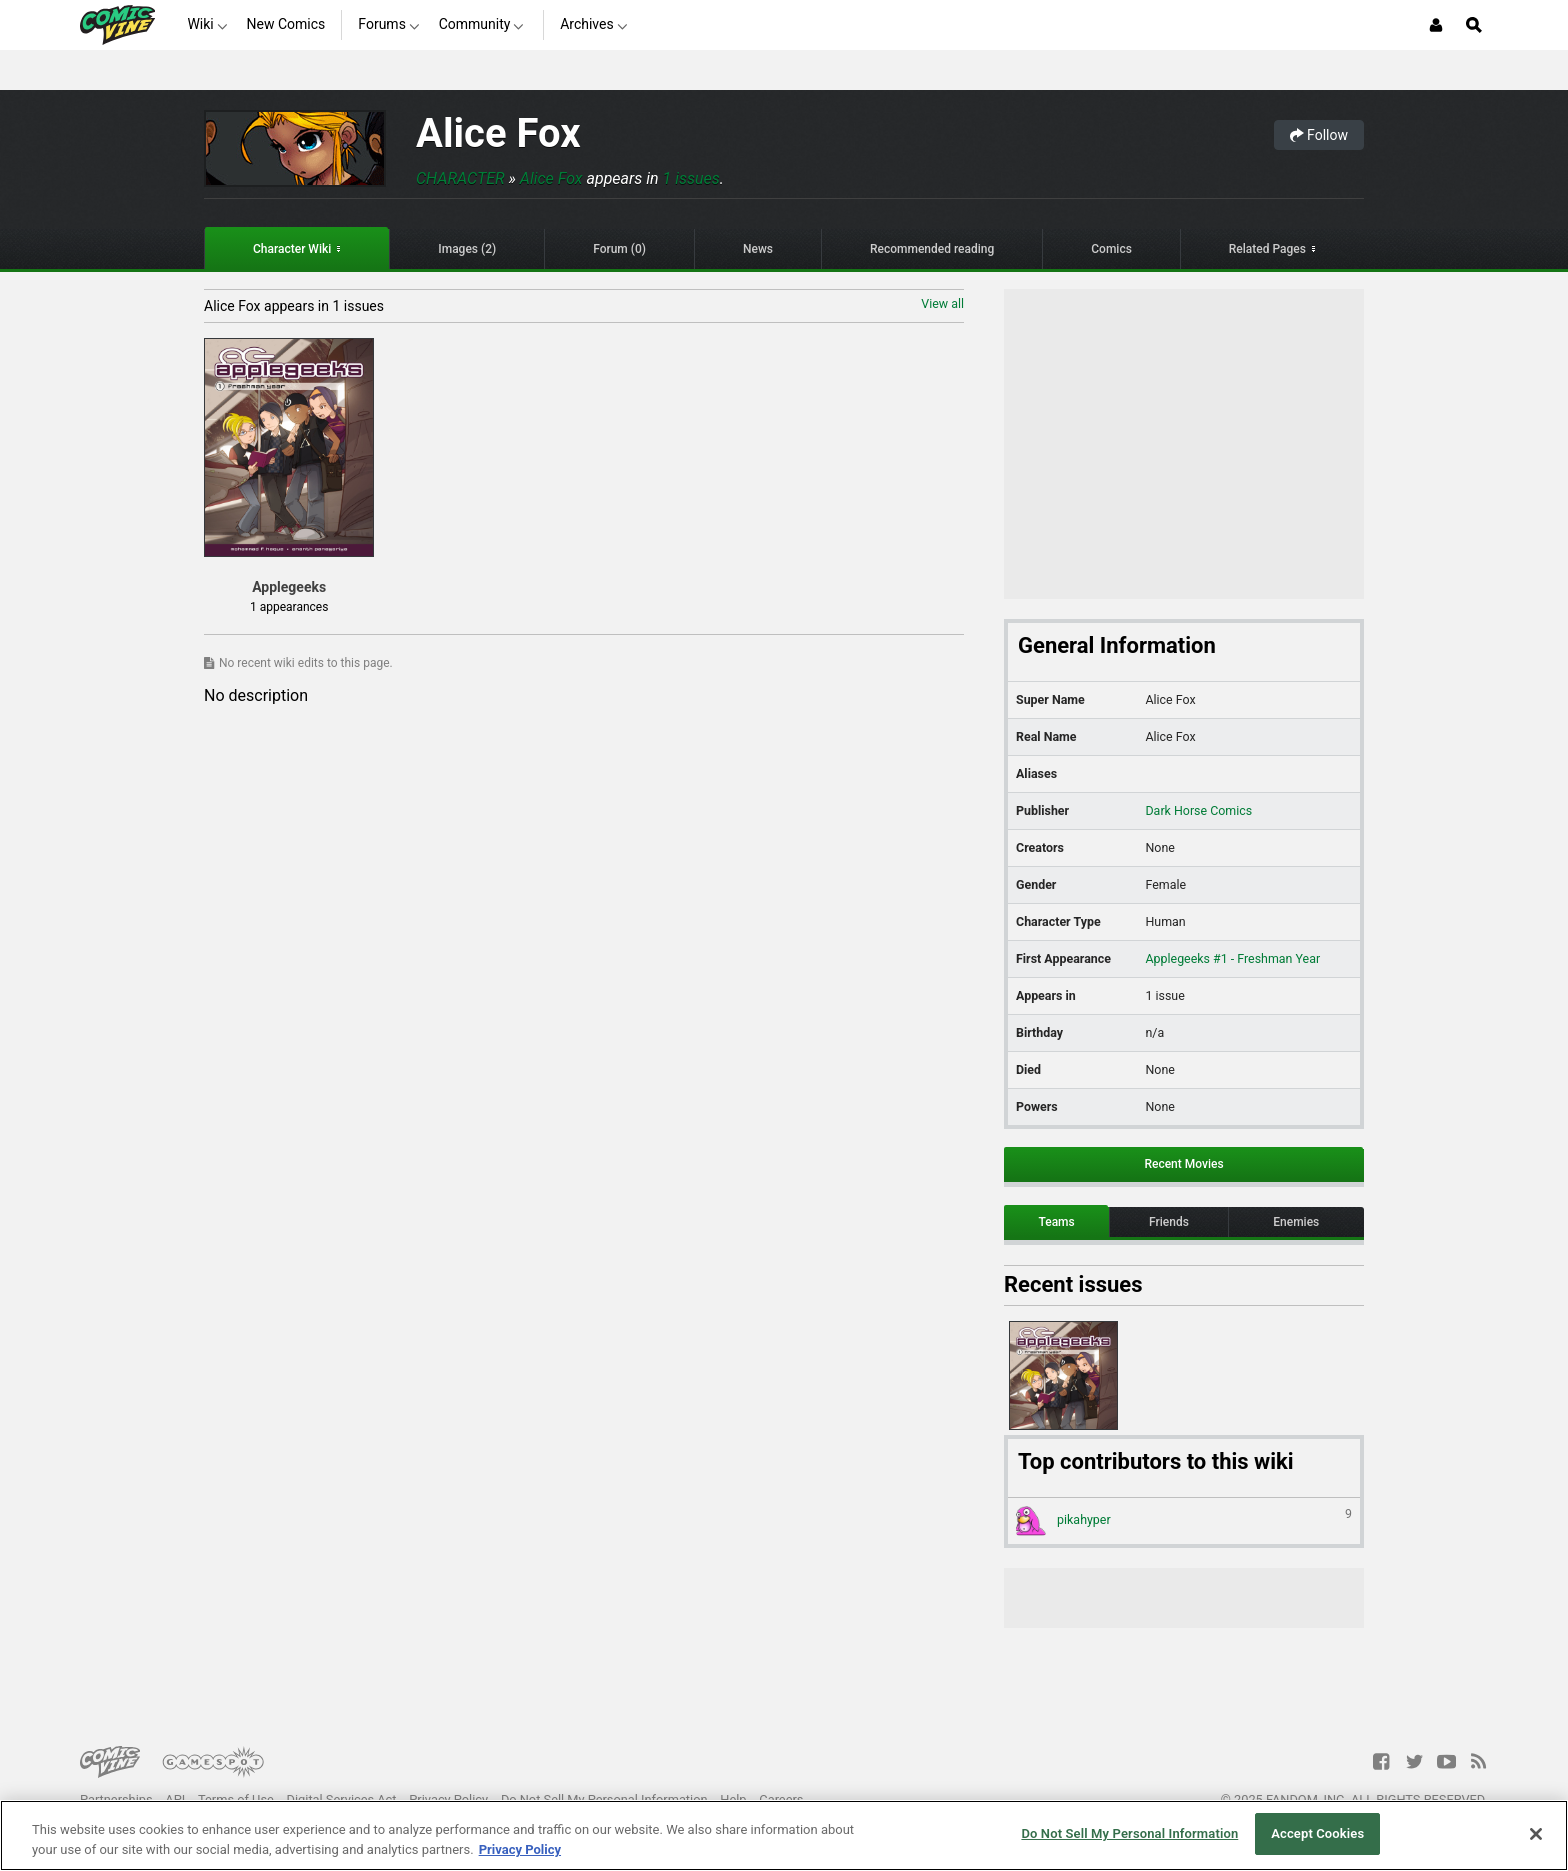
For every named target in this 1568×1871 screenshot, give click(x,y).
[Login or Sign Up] (1436, 25)
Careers (781, 1799)
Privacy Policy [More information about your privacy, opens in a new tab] (520, 1849)
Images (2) (467, 249)
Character (460, 178)
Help (733, 1799)
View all (942, 303)
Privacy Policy (448, 1799)
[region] (784, 1835)
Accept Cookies (1317, 1833)
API (175, 1799)
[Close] (1536, 1834)
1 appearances (289, 607)
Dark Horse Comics (1198, 810)
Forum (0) (619, 249)
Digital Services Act (342, 1799)
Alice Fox (498, 133)
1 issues (691, 178)
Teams (1056, 1222)
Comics (1111, 249)
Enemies (1296, 1222)
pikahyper (1184, 1521)
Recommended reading (932, 249)
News (758, 249)
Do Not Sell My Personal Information (604, 1799)
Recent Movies (1183, 1164)
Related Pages (1267, 249)
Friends (1169, 1222)
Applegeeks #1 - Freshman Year (1232, 958)
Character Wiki (292, 249)
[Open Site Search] (1474, 25)
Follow (1319, 135)
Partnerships (116, 1799)
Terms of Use (236, 1799)
